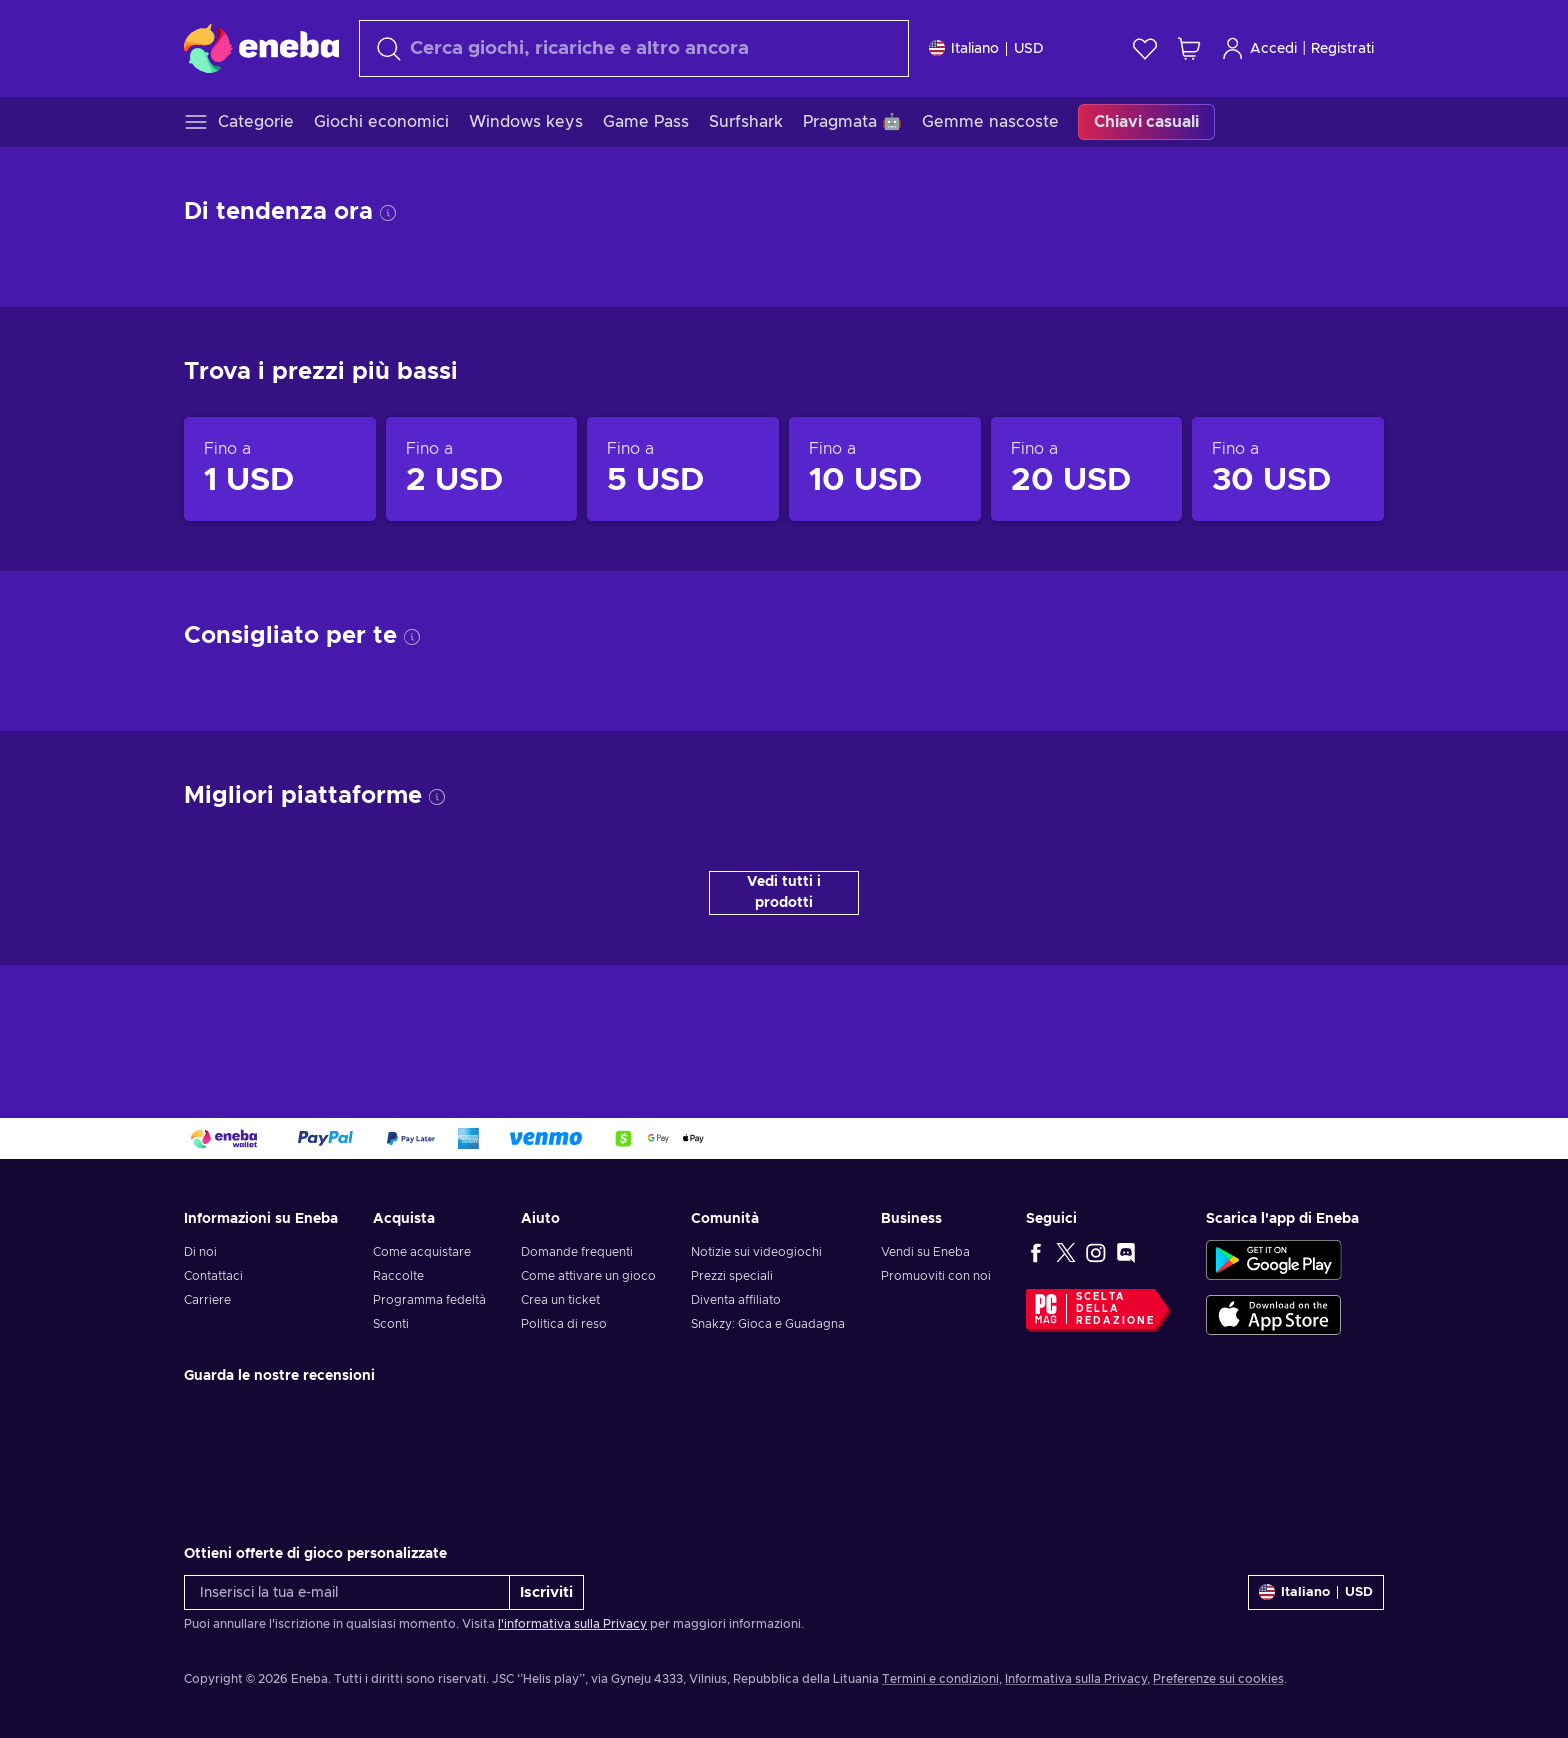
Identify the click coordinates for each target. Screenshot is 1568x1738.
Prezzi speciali (732, 1276)
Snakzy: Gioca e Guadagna (768, 1324)
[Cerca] (634, 48)
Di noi (200, 1252)
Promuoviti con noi (936, 1276)
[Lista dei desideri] (1145, 48)
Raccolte (398, 1276)
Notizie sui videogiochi (756, 1252)
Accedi (1259, 48)
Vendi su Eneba (925, 1252)
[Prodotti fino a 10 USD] (885, 469)
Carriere (207, 1300)
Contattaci (213, 1276)
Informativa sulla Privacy (1076, 1679)
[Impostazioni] (986, 48)
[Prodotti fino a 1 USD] (280, 469)
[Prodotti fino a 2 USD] (482, 469)
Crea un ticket (560, 1300)
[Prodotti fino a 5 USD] (683, 469)
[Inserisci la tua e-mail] (347, 1592)
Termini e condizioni (940, 1679)
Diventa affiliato (736, 1300)
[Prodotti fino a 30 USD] (1288, 469)
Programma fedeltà (429, 1300)
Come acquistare (422, 1252)
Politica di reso (564, 1324)
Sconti (391, 1324)
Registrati (1342, 49)
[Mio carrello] (1189, 48)
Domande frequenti (577, 1252)
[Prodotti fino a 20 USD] (1087, 469)
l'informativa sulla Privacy (572, 1624)
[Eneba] (261, 48)
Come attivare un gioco (588, 1276)
